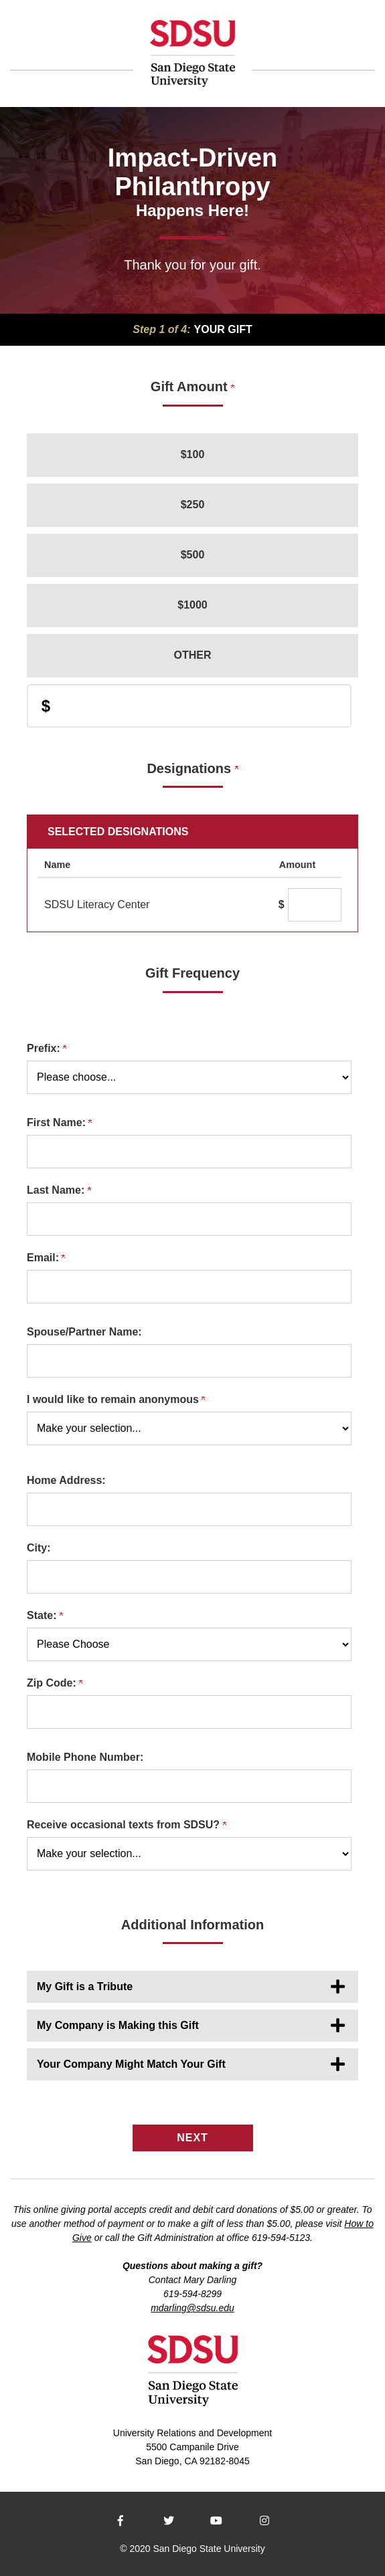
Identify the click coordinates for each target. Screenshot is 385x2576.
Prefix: (46, 1048)
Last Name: (59, 1190)
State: (45, 1615)
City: (39, 1547)
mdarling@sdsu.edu (192, 2307)
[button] (192, 1987)
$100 (193, 454)
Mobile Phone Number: (85, 1757)
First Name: (59, 1122)
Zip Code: (54, 1683)
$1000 (192, 605)
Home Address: (66, 1480)
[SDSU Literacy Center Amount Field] (314, 905)
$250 (193, 504)
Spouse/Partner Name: (84, 1331)
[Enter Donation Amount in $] (189, 706)
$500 (193, 554)
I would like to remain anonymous (116, 1399)
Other (193, 655)
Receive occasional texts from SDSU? (126, 1824)
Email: (46, 1257)
